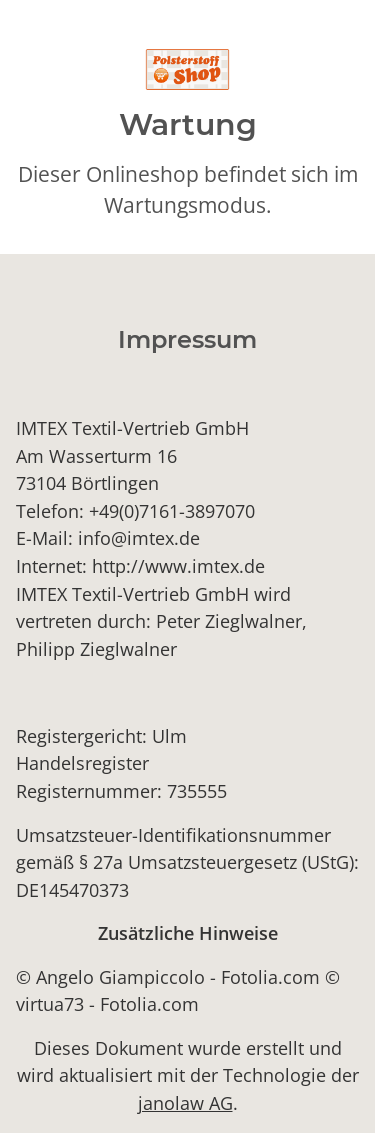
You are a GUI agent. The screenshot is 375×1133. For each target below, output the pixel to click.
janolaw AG (185, 1102)
